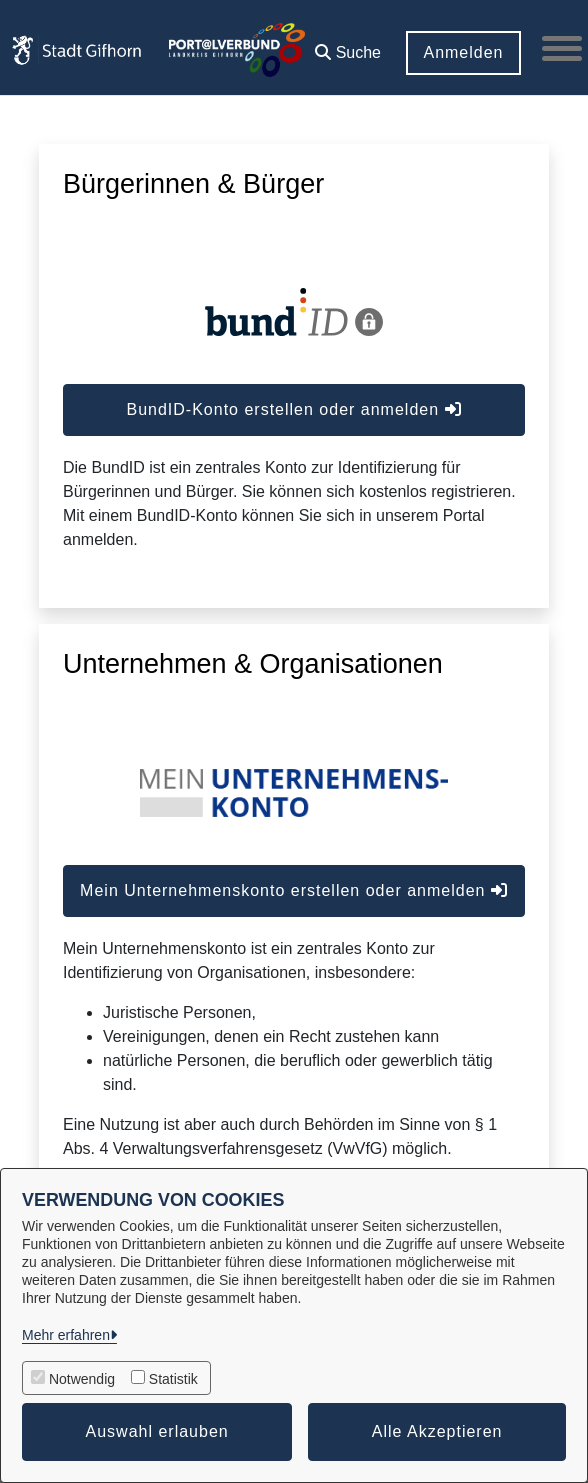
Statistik (173, 1379)
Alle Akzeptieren (437, 1431)
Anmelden (463, 52)
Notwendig (82, 1379)
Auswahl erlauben (157, 1431)
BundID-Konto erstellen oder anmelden (293, 409)
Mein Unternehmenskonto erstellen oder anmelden (294, 890)
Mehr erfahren (66, 1335)
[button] (348, 45)
